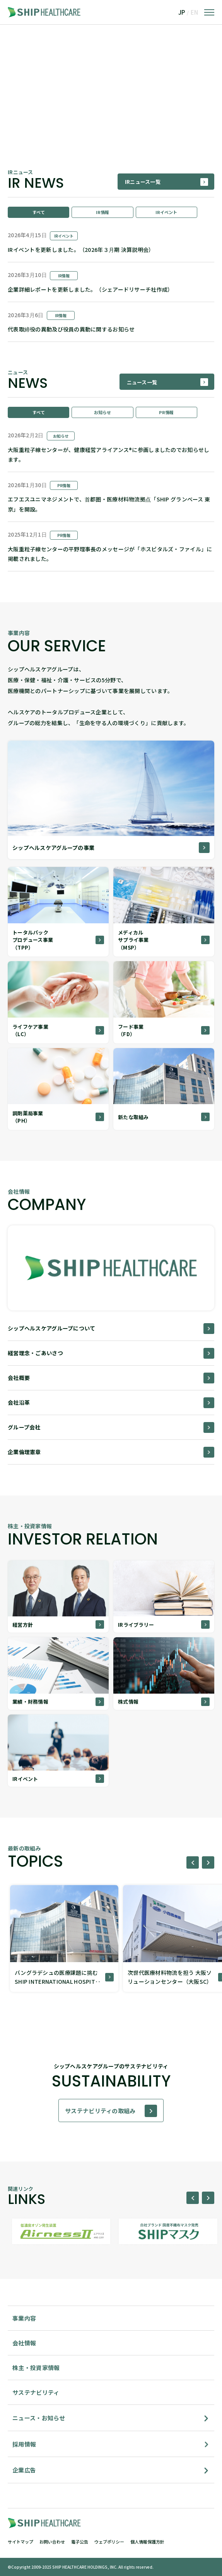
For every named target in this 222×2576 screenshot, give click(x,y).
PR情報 (166, 412)
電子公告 (79, 2542)
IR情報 (102, 212)
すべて (38, 212)
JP (181, 12)
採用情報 (24, 2444)
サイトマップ (20, 2542)
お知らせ (102, 412)
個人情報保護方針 (147, 2542)
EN (194, 12)
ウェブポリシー (109, 2542)
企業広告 (24, 2470)
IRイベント (166, 212)
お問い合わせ (52, 2542)
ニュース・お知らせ (38, 2418)
